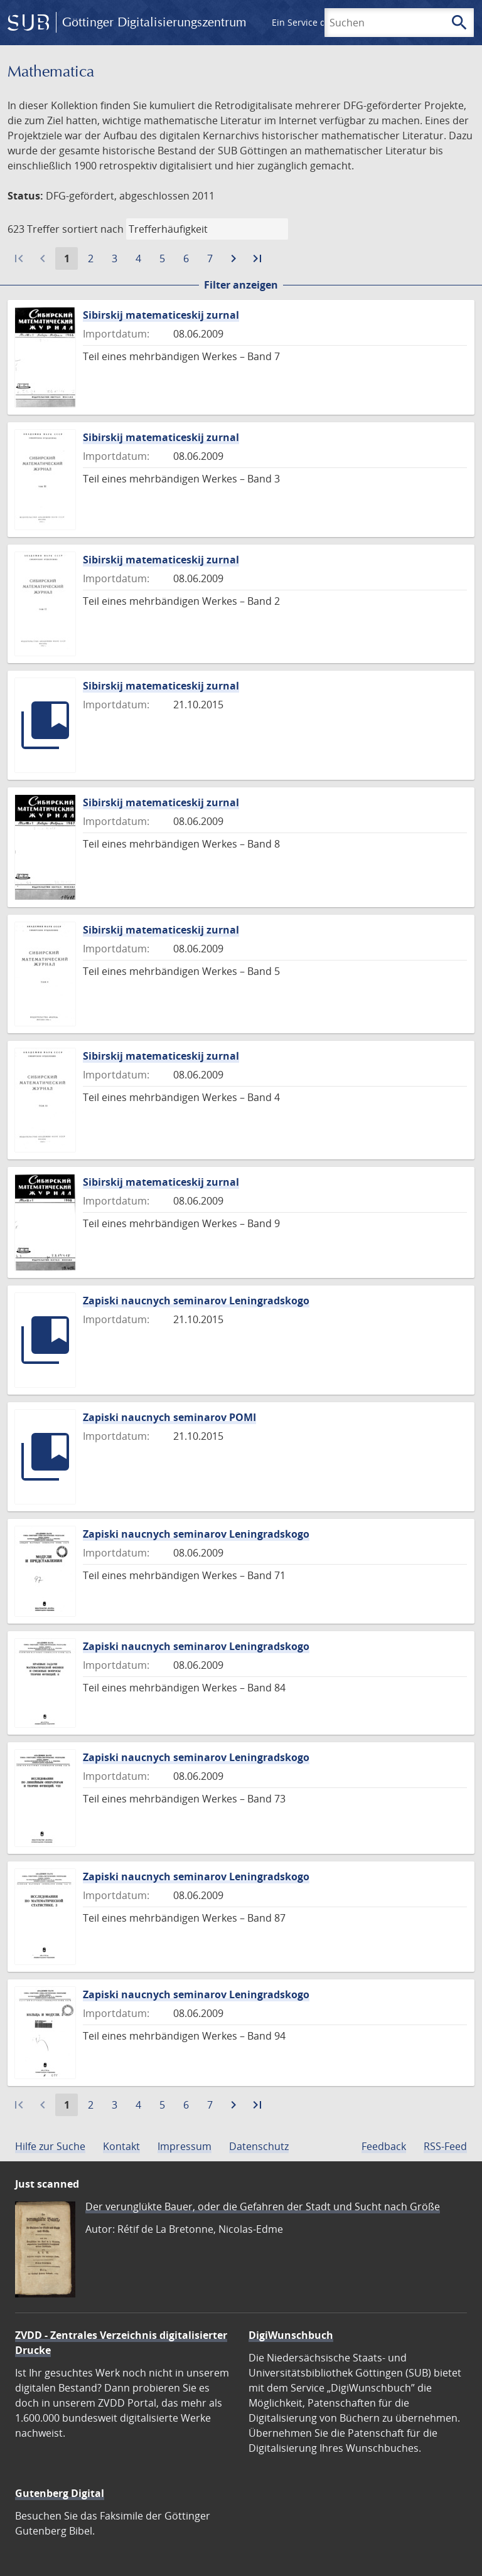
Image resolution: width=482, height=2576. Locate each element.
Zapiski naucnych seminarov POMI (169, 1417)
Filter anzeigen (241, 285)
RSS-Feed (445, 2146)
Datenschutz (259, 2146)
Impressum (185, 2146)
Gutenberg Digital (59, 2493)
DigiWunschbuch (291, 2335)
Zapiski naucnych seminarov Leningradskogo (196, 1300)
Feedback (384, 2146)
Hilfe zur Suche (50, 2146)
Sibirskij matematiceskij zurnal (161, 315)
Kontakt (121, 2146)
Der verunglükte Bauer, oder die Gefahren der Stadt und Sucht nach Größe (262, 2206)
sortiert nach (93, 229)
